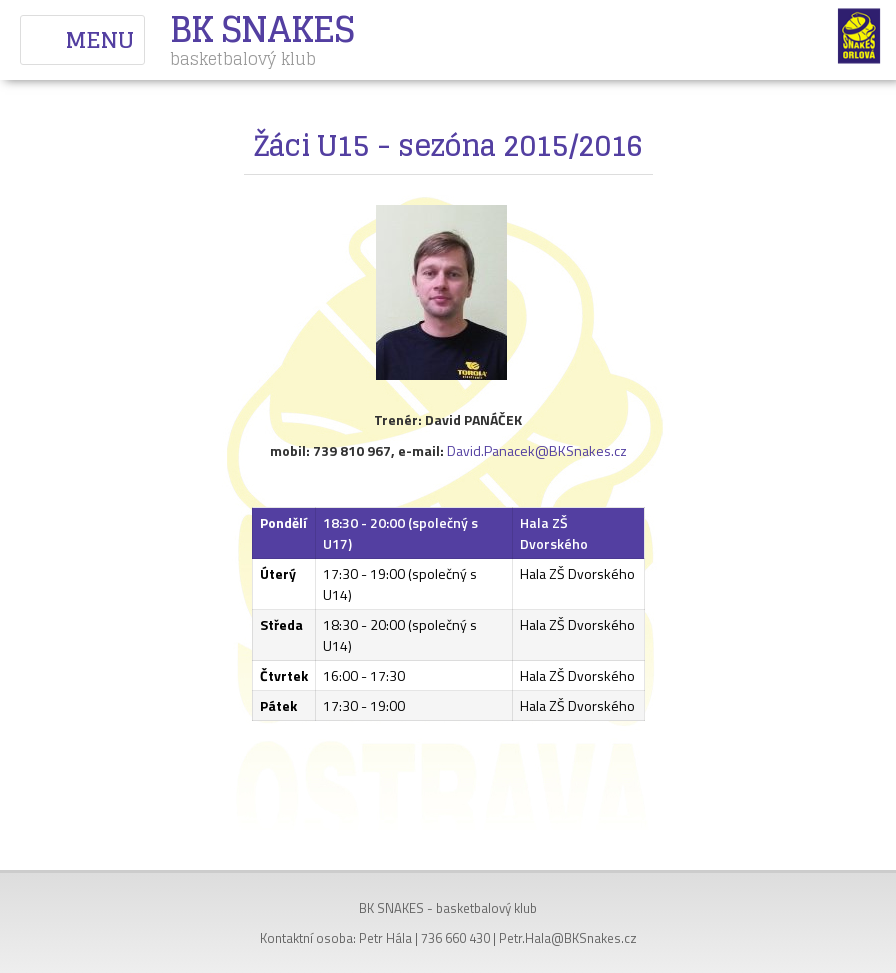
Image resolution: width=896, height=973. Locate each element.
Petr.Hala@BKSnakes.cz (568, 938)
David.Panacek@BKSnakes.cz (537, 450)
